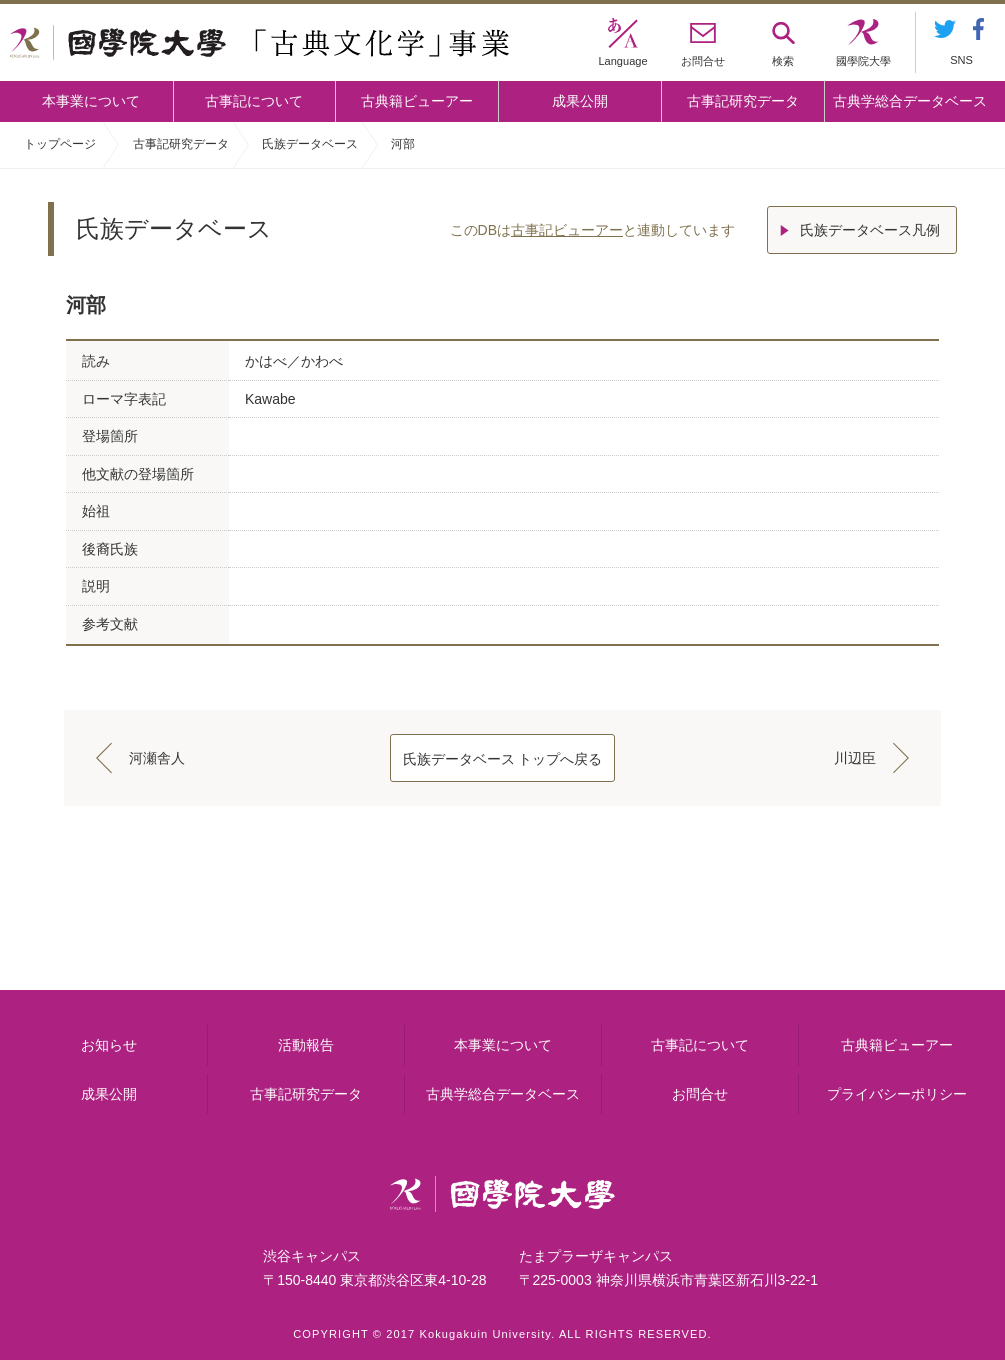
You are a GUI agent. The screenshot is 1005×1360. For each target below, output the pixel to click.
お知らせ (109, 1045)
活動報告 (306, 1045)
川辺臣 (855, 758)
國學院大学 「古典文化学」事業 (259, 43)
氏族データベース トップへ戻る (503, 759)
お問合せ (700, 1094)
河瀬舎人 (157, 758)
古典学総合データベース (910, 101)
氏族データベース (310, 144)
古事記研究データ (743, 101)
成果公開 (580, 101)
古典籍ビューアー (417, 101)
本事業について (91, 101)
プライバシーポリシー (897, 1094)
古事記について (254, 101)
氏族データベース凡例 (870, 230)
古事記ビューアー (567, 230)
